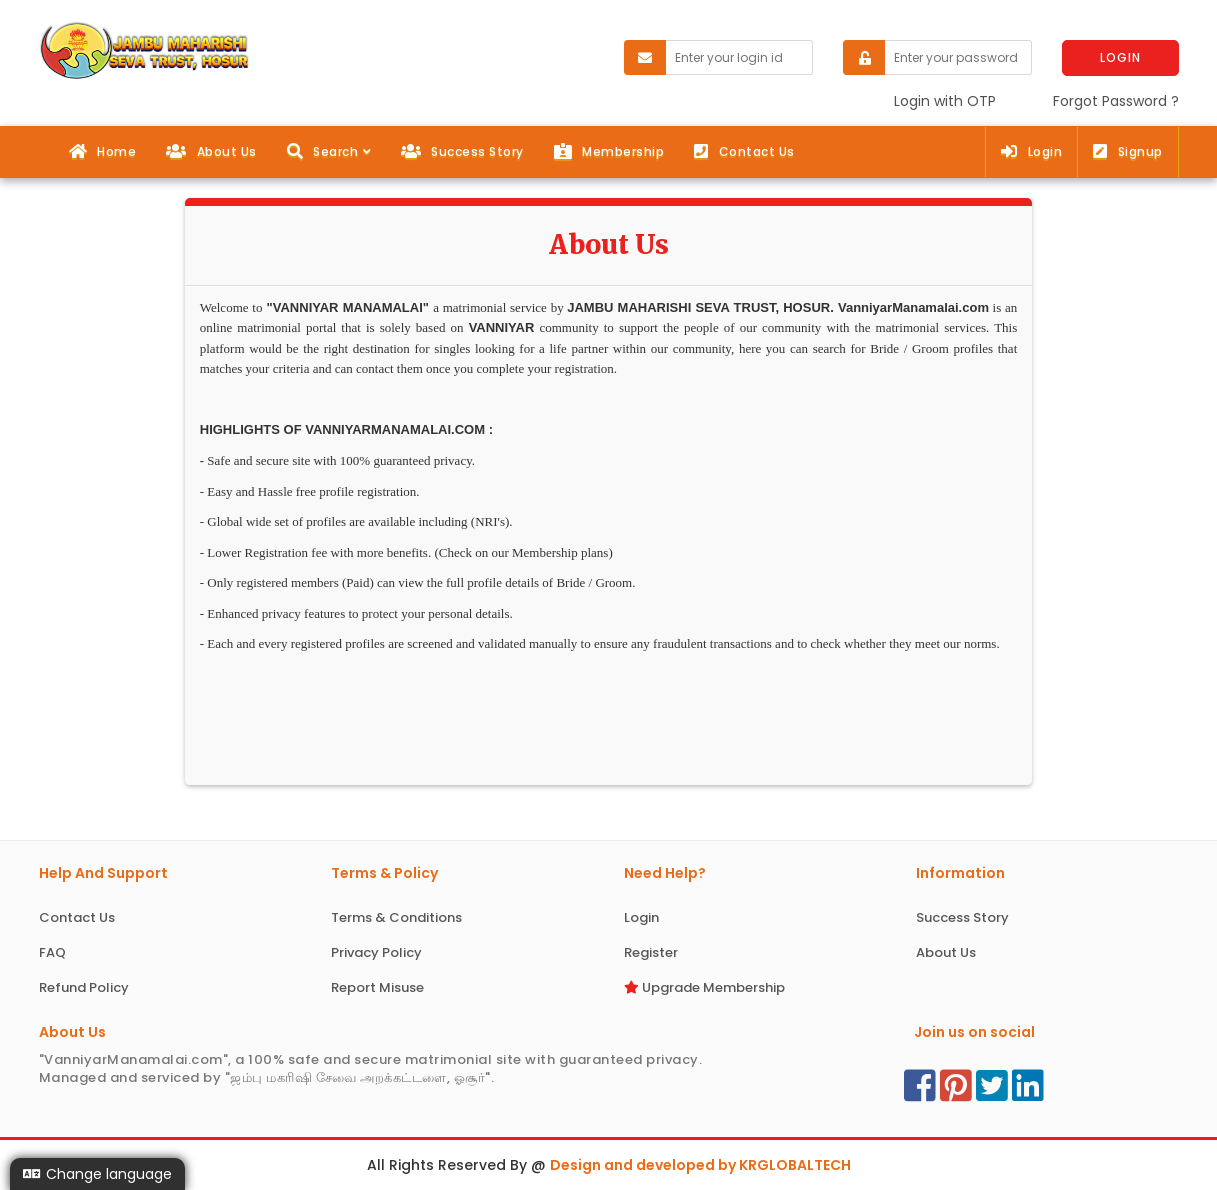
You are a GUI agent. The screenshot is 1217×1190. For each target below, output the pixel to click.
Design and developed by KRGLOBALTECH (700, 1165)
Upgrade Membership (704, 987)
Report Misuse (377, 987)
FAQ (52, 952)
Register (651, 952)
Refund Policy (84, 987)
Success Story (462, 151)
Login (1031, 151)
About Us (211, 151)
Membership (609, 151)
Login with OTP (945, 101)
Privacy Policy (376, 952)
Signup (1128, 151)
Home (103, 151)
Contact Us (744, 151)
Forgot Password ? (1116, 101)
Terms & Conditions (396, 917)
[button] (329, 152)
